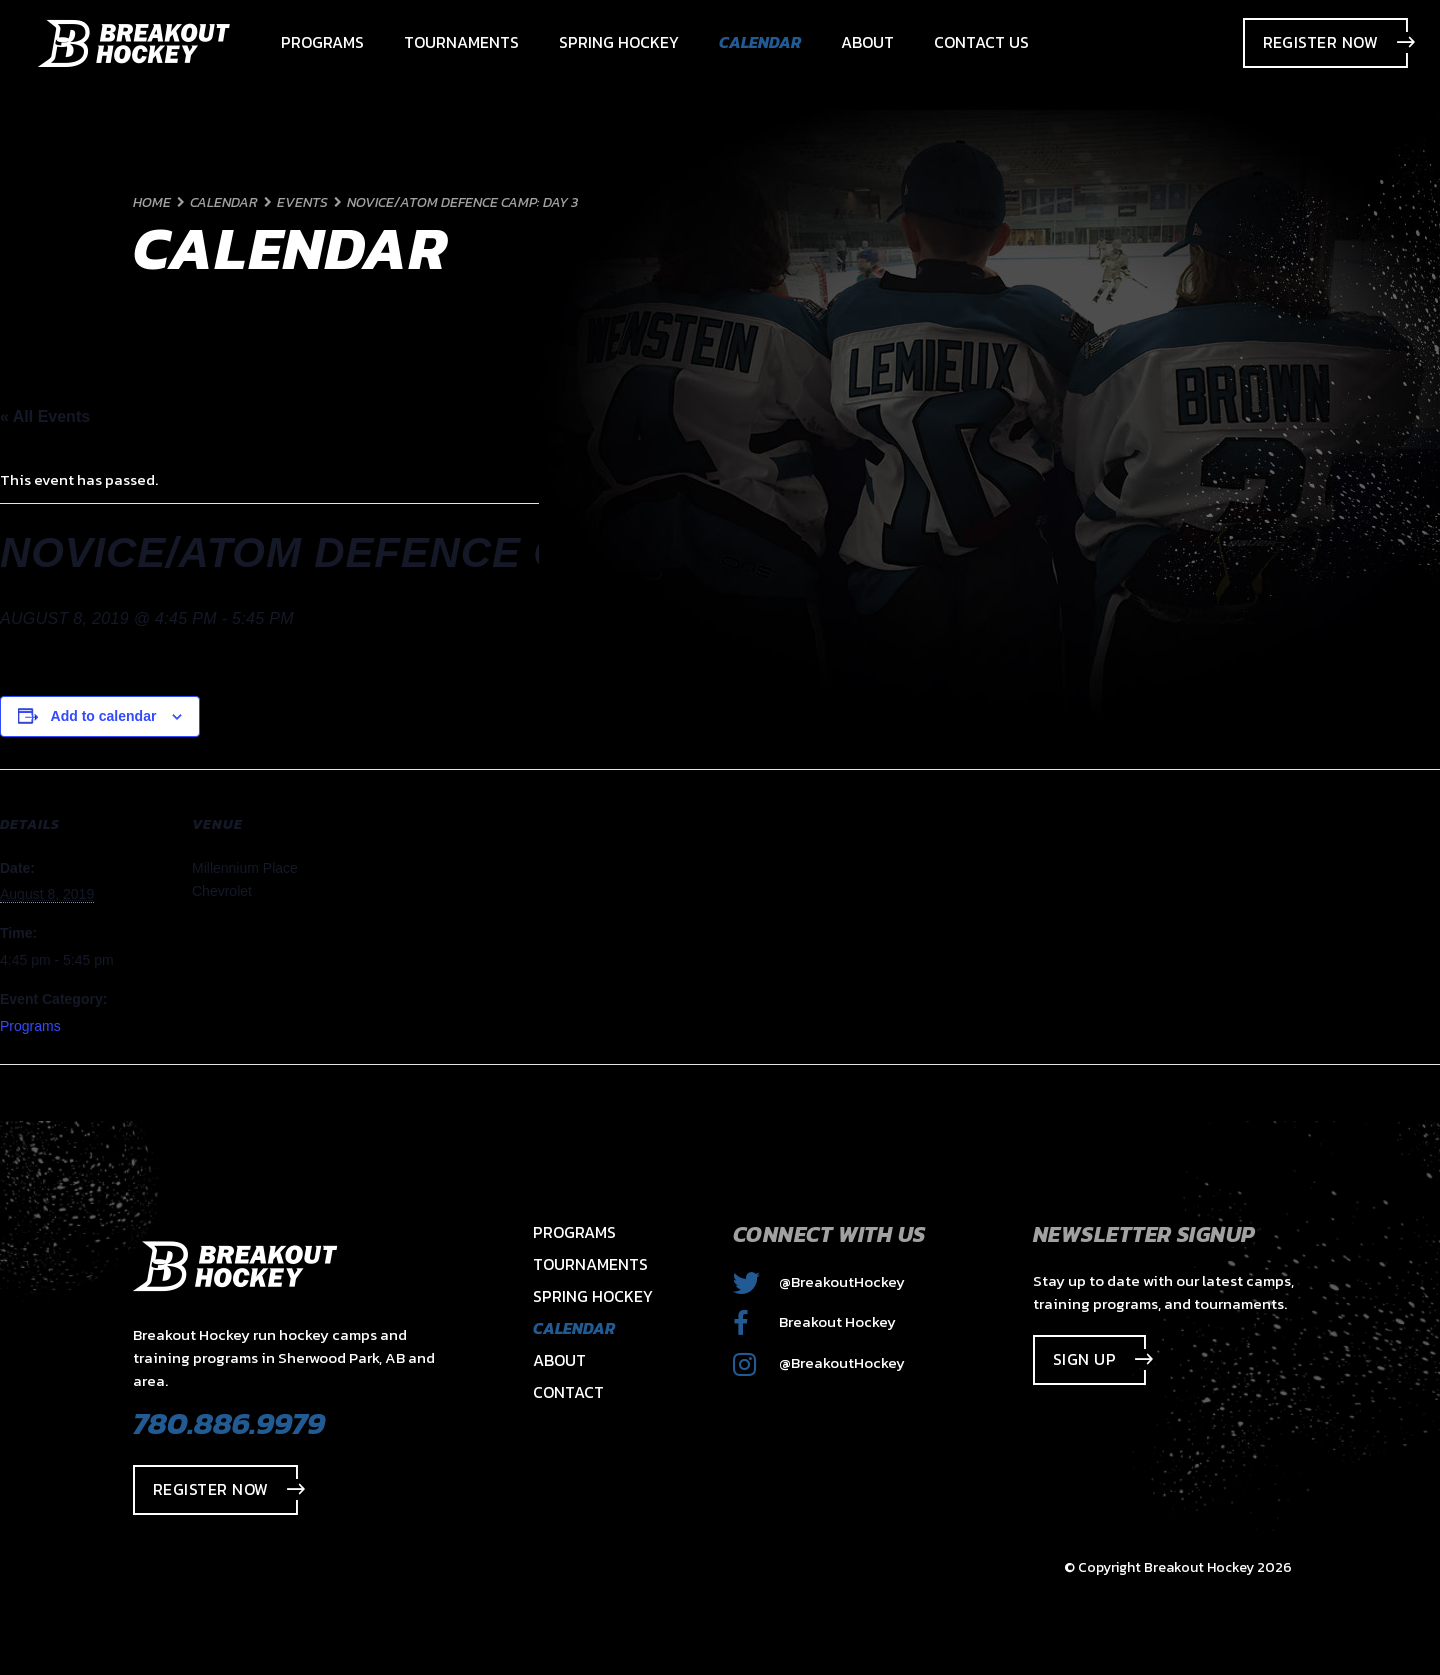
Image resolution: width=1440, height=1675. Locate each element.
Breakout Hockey (814, 1321)
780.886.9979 (229, 1423)
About (559, 1360)
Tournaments (590, 1264)
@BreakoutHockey (819, 1281)
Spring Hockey (593, 1296)
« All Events (45, 416)
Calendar (574, 1328)
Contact (568, 1392)
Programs (30, 1026)
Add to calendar (104, 716)
